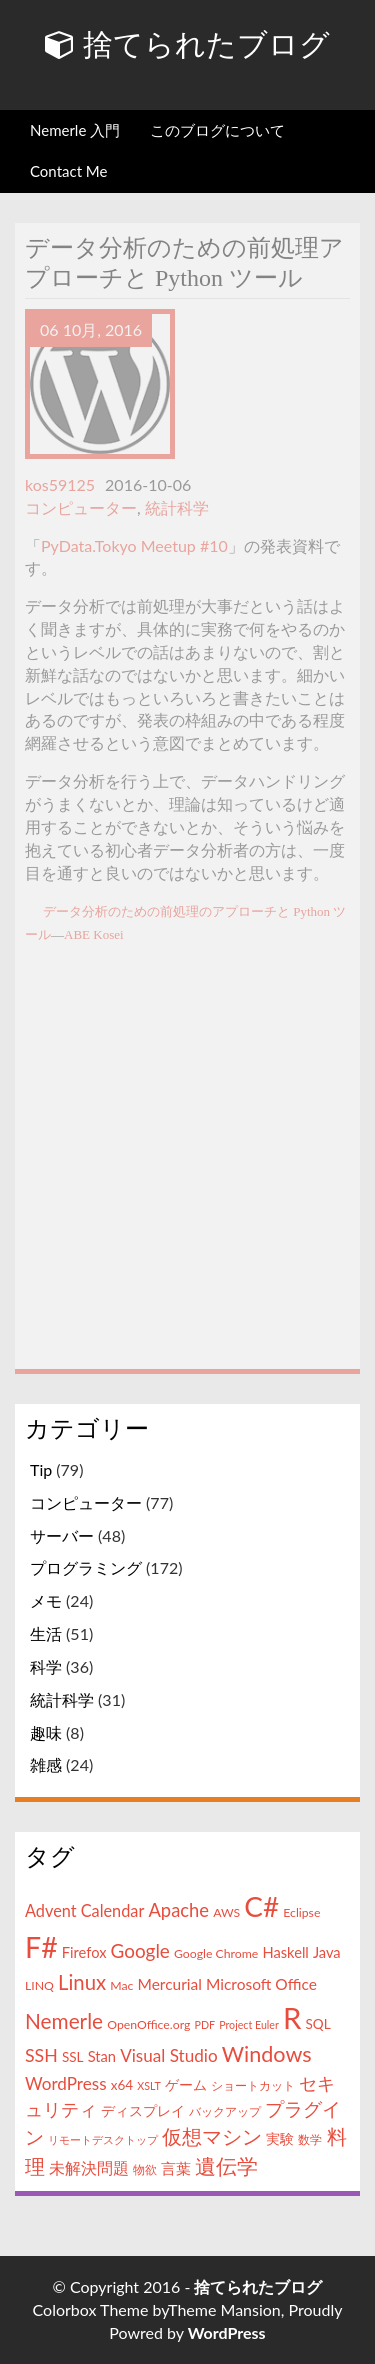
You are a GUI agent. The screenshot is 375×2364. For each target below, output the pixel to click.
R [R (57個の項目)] (292, 2017)
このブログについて (217, 130)
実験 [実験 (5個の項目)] (280, 2139)
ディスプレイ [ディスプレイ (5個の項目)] (143, 2111)
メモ (46, 1600)
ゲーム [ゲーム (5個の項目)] (186, 2085)
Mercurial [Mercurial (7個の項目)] (170, 1984)
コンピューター (81, 507)
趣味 (46, 1732)
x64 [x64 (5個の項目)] (122, 2085)
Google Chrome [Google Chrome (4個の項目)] (216, 1953)
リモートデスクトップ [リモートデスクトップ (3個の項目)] (103, 2139)
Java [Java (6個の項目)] (327, 1952)
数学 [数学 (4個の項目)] (310, 2139)
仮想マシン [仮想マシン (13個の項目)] (212, 2136)
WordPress (227, 2332)
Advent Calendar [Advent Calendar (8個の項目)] (84, 1910)
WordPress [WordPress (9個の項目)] (66, 2083)
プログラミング (86, 1567)
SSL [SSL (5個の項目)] (73, 2057)
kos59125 (60, 484)
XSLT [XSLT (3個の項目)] (148, 2085)
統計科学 (177, 507)
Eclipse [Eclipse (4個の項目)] (301, 1912)
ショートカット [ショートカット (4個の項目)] (253, 2085)
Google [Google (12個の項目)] (140, 1950)
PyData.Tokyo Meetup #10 (134, 545)
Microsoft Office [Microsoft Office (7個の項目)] (261, 1984)
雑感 (46, 1764)
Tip (41, 1469)
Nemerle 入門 (75, 130)
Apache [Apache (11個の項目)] (178, 1910)
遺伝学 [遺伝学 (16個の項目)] (226, 2165)
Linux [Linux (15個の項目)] (82, 1982)
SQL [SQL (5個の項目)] (317, 2024)
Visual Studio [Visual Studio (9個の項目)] (168, 2055)
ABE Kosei (94, 934)
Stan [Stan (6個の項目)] (102, 2056)
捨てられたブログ (187, 44)
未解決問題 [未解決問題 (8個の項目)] (89, 2167)
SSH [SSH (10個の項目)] (41, 2055)
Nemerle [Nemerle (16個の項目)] (64, 2020)
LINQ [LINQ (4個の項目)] (39, 1985)
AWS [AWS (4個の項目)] (226, 1912)
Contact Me (68, 171)
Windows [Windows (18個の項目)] (267, 2054)
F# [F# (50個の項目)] (41, 1947)
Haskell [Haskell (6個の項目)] (285, 1952)
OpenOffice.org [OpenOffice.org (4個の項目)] (148, 2024)
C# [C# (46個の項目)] (261, 1906)
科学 (46, 1666)
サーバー (62, 1535)
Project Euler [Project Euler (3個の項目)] (249, 2024)
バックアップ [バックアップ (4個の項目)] (225, 2111)
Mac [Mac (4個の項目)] (121, 1985)
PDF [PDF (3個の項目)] (205, 2024)
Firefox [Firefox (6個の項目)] (84, 1952)
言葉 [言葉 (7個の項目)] (176, 2168)
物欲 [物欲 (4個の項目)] (145, 2169)
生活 (46, 1633)
